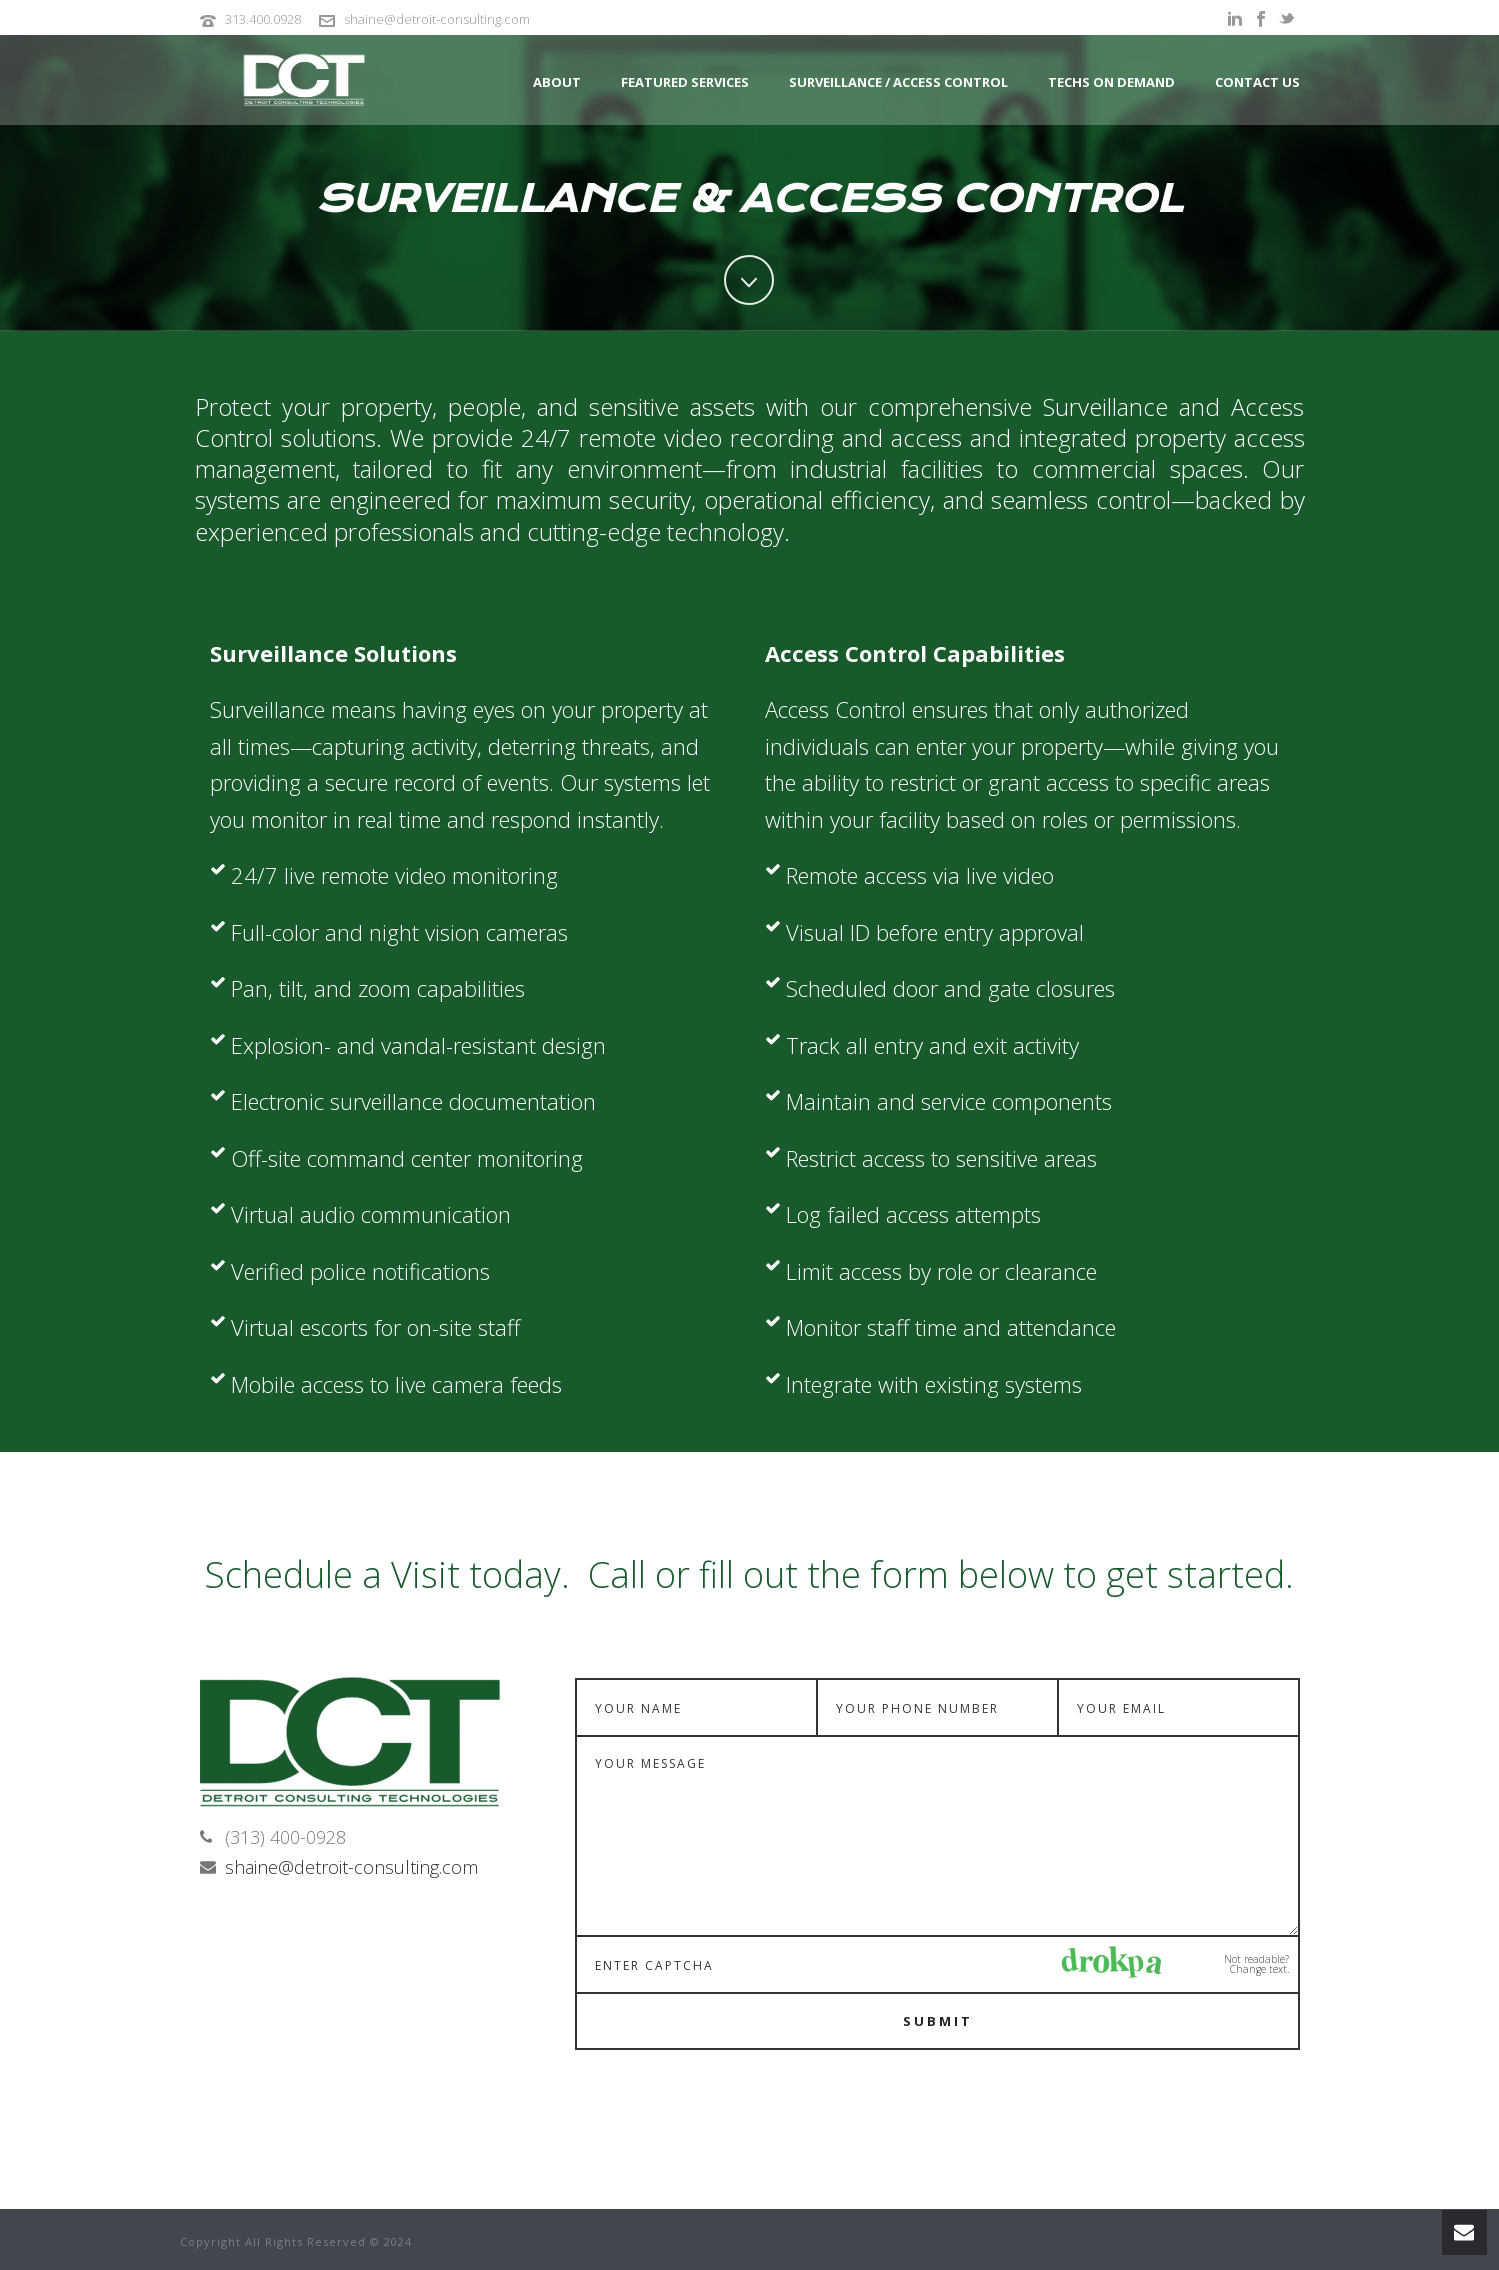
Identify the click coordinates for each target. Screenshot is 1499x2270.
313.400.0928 (263, 19)
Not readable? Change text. (1256, 1964)
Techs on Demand (1111, 82)
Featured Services (685, 82)
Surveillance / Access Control (898, 82)
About (557, 82)
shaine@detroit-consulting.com (437, 19)
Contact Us (1257, 82)
